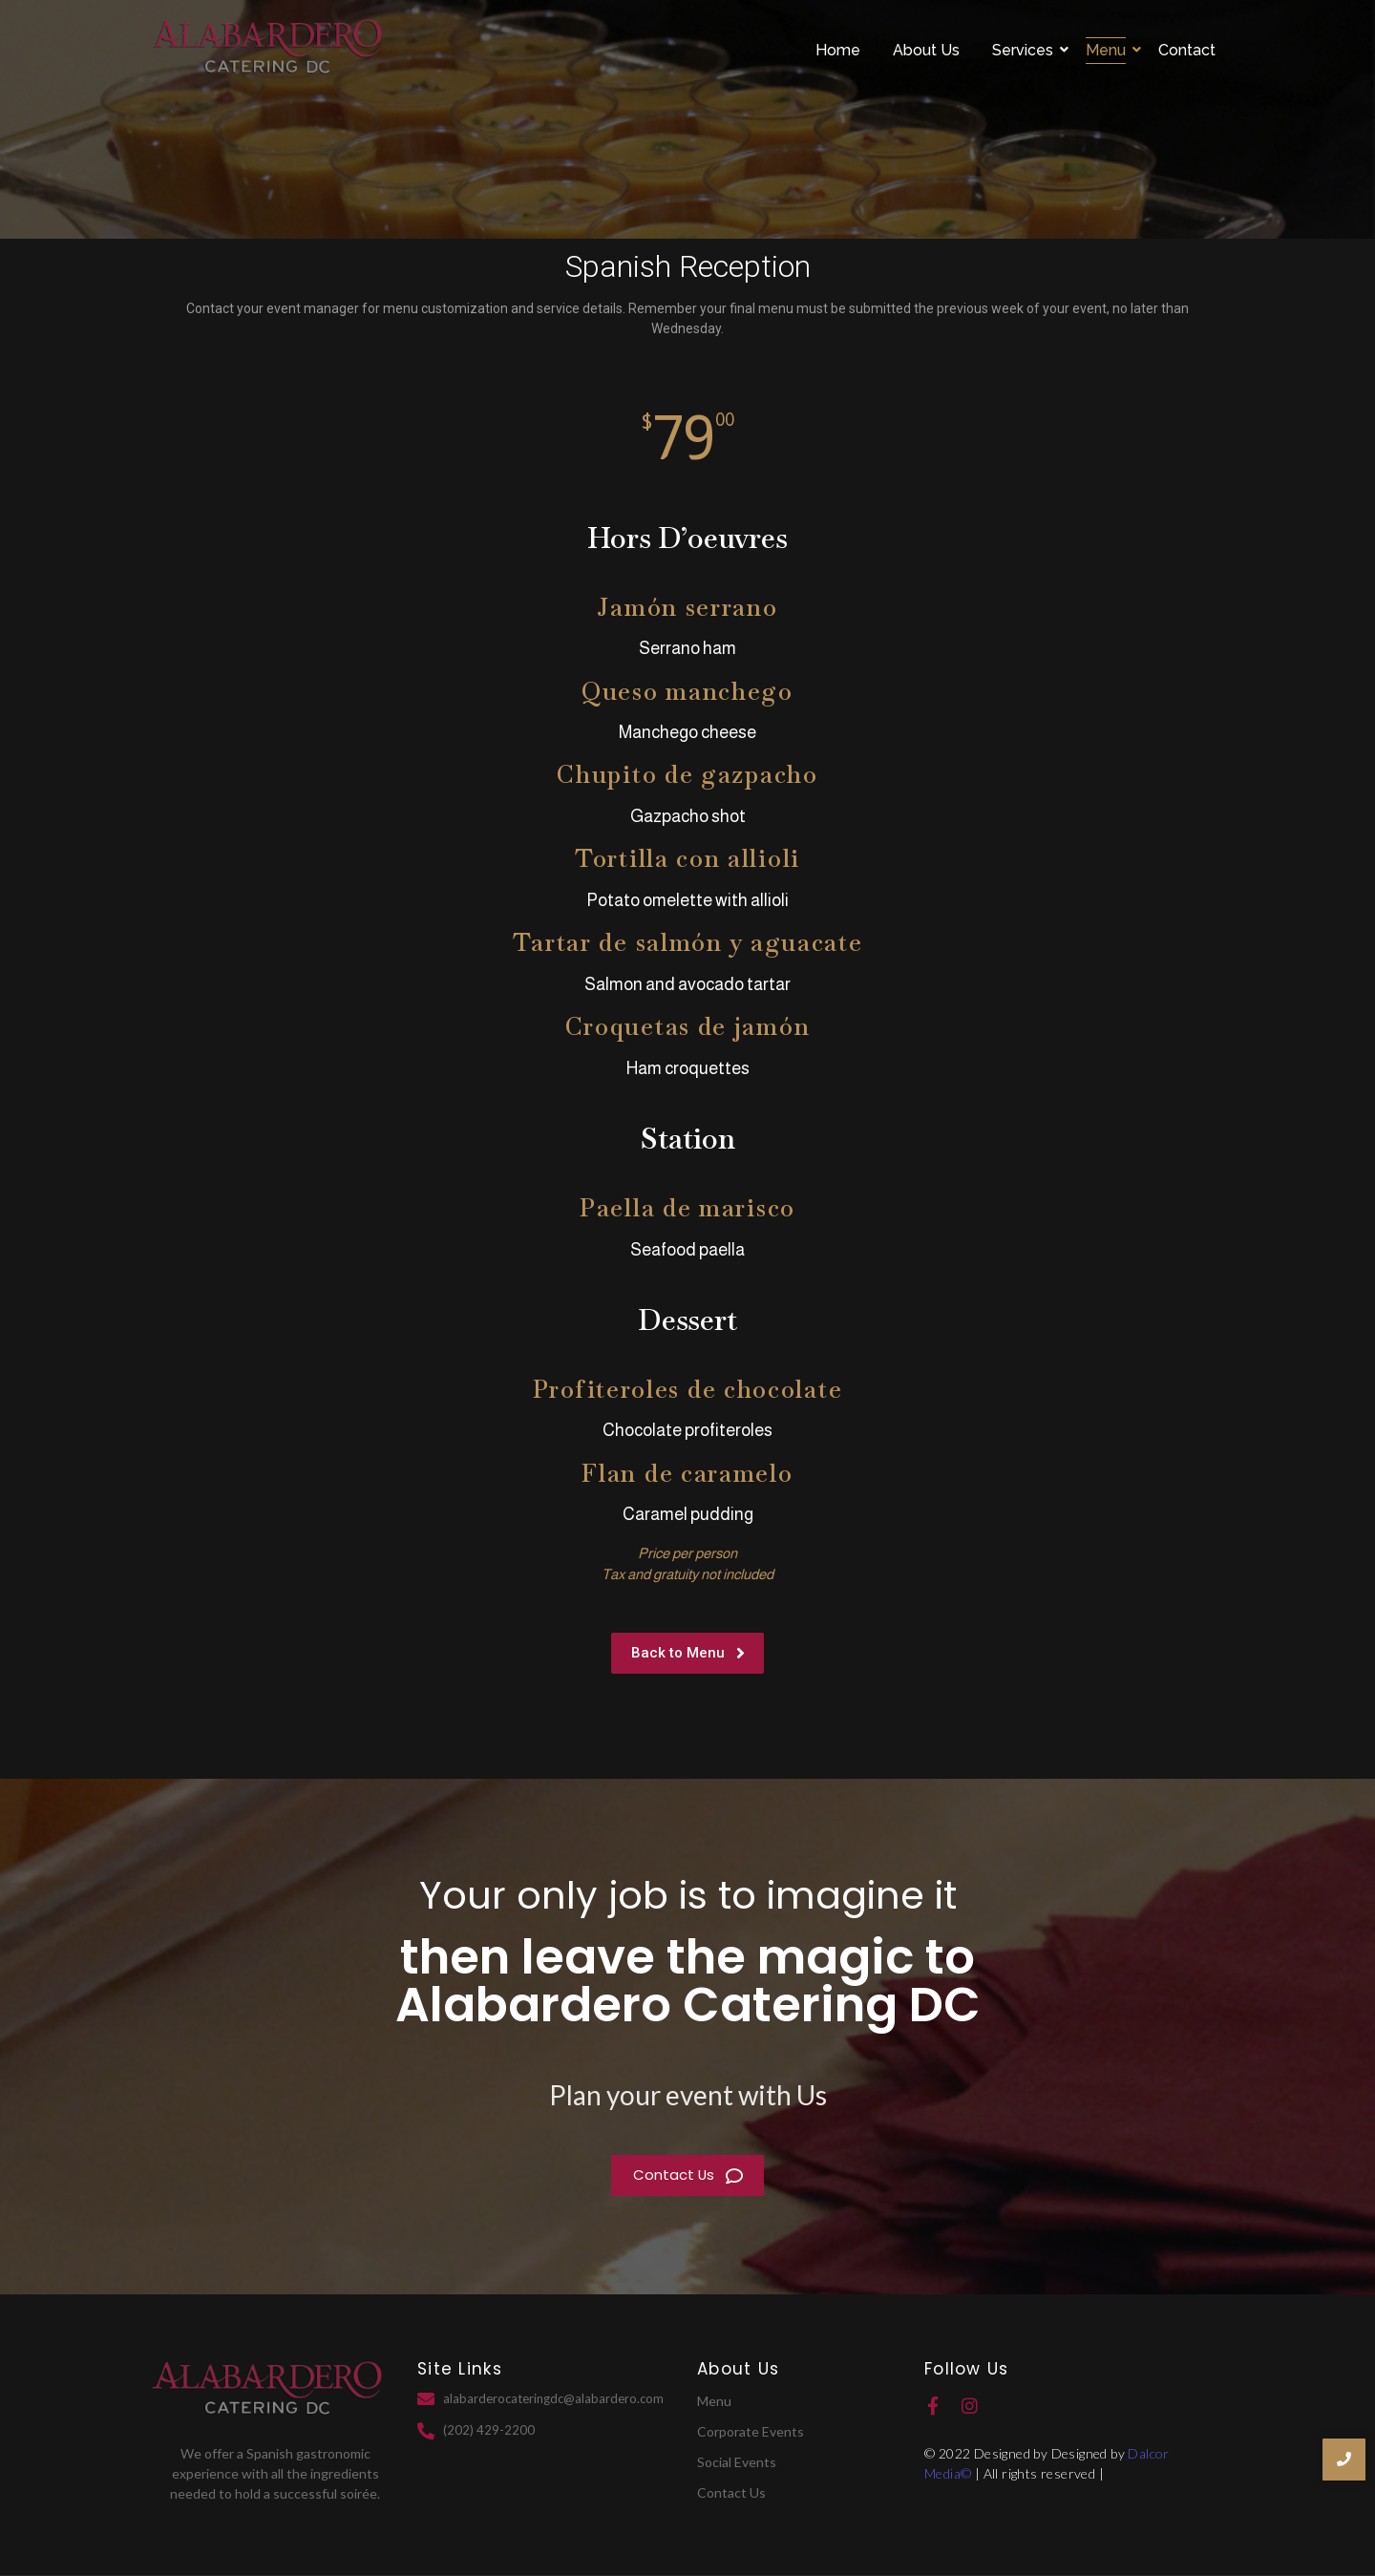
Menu (1109, 50)
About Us (926, 50)
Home (837, 50)
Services (1026, 50)
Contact (1187, 50)
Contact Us (731, 2492)
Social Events (736, 2462)
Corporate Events (750, 2431)
